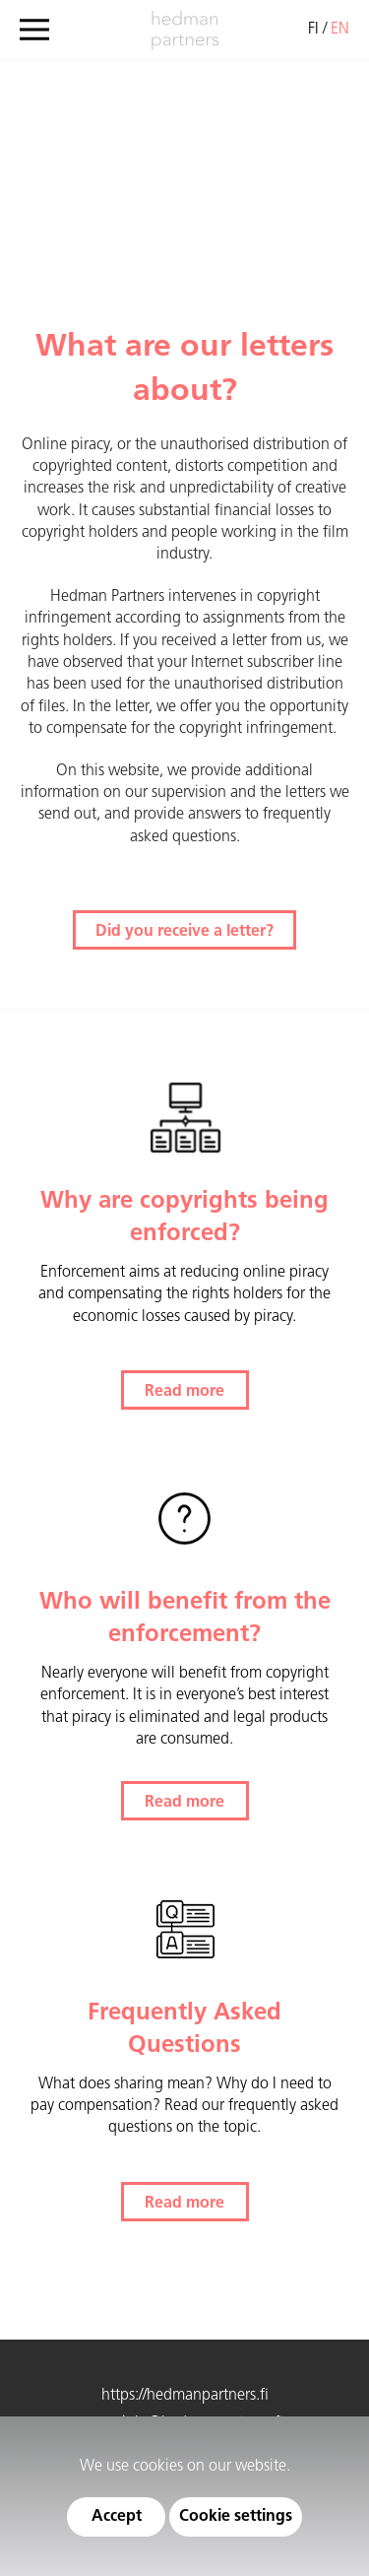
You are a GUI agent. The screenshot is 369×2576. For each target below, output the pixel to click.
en (340, 29)
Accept (117, 2517)
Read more (184, 1392)
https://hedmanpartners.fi (185, 2396)
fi (313, 29)
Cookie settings (235, 2517)
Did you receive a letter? (184, 932)
